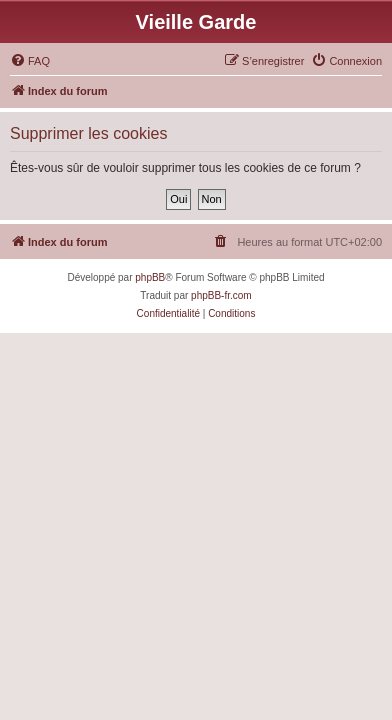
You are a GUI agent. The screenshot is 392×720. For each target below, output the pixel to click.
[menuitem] (30, 61)
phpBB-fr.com (221, 295)
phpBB (150, 277)
